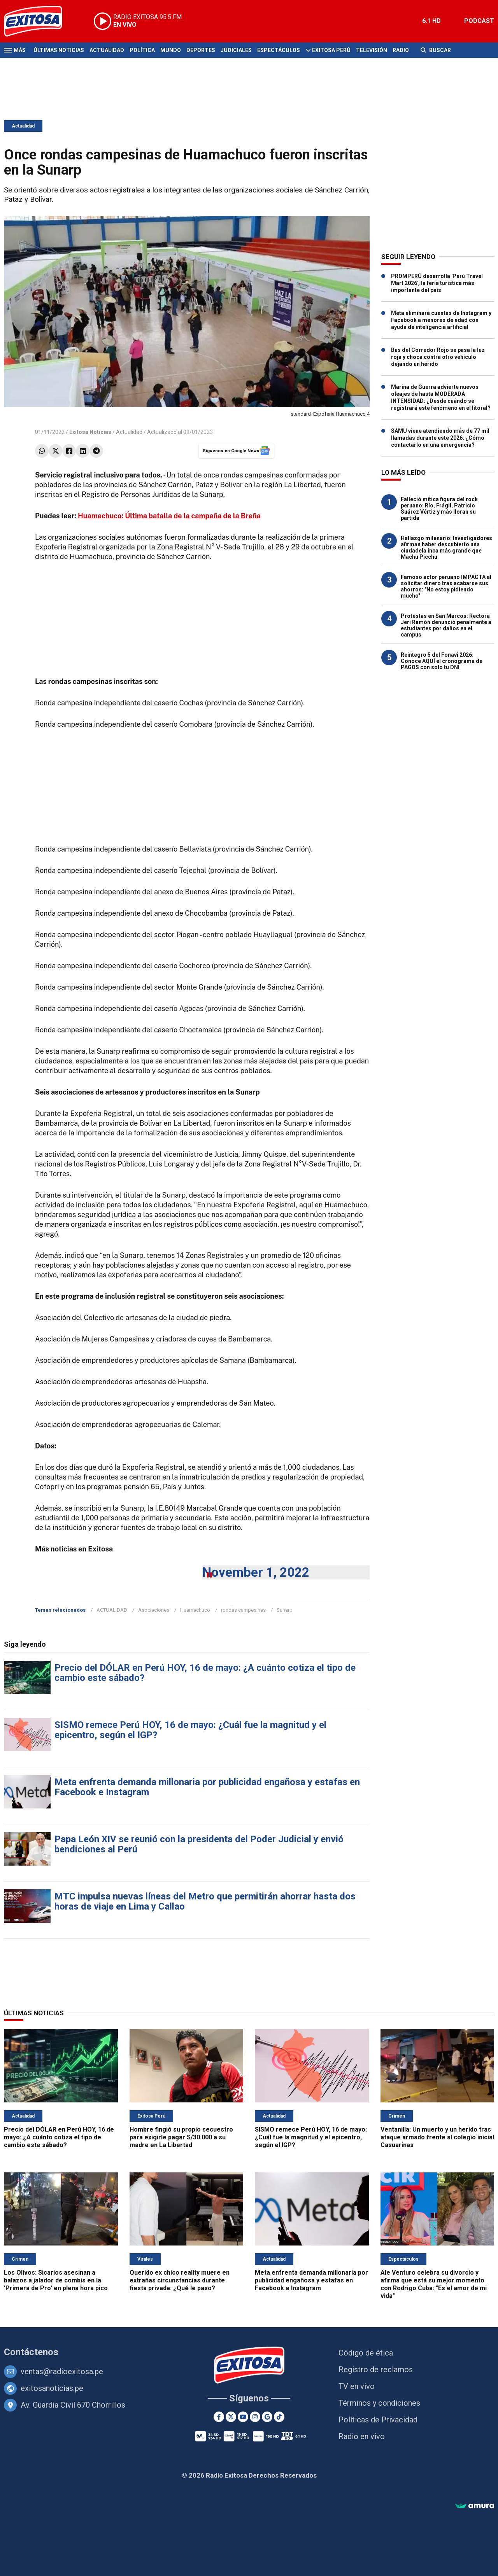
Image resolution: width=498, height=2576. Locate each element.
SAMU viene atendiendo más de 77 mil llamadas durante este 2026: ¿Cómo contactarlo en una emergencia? (440, 438)
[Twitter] (231, 2417)
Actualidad (106, 50)
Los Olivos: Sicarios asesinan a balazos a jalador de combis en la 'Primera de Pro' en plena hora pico (56, 2280)
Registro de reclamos (375, 2369)
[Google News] (267, 2417)
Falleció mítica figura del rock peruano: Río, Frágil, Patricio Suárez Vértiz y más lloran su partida (439, 508)
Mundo (170, 50)
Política (142, 50)
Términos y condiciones (379, 2403)
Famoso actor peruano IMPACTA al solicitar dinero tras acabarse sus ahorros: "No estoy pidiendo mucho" (446, 586)
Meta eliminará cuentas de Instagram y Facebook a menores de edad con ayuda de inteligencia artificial (441, 320)
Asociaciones (153, 1610)
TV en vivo (356, 2386)
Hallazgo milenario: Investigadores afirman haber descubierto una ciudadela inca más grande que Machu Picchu (446, 547)
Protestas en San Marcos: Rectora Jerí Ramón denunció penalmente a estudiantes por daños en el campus (446, 625)
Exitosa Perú (331, 50)
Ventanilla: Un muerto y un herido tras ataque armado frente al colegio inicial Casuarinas (437, 2137)
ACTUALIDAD (111, 1610)
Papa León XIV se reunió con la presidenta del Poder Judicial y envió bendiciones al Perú (199, 1844)
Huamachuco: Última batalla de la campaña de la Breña (169, 516)
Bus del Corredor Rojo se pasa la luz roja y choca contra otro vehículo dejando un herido (438, 357)
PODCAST (479, 20)
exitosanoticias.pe (52, 2388)
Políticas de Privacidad (377, 2419)
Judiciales (236, 50)
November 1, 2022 (255, 1572)
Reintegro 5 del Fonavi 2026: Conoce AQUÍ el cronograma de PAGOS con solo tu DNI (441, 661)
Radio (401, 50)
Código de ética (365, 2352)
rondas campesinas (243, 1610)
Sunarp (285, 1610)
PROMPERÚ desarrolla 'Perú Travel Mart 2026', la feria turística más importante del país (437, 283)
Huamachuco (195, 1610)
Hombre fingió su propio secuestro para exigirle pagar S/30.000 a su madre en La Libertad (181, 2137)
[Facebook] (219, 2417)
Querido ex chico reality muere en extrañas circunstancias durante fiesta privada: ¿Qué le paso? (180, 2280)
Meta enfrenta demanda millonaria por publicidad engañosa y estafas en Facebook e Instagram (207, 1787)
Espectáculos (278, 50)
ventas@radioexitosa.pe (62, 2371)
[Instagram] (255, 2417)
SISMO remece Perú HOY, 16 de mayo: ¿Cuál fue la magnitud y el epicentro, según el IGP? (190, 1729)
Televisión (371, 50)
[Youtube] (243, 2417)
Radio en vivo (361, 2436)
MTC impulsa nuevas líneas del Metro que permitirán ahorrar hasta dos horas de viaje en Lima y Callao (205, 1901)
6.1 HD (431, 20)
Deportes (200, 50)
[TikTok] (279, 2417)
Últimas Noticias (58, 50)
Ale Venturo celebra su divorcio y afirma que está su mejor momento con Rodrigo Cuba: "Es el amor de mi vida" (434, 2284)
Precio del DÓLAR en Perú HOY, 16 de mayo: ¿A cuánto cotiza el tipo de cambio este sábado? (205, 1672)
